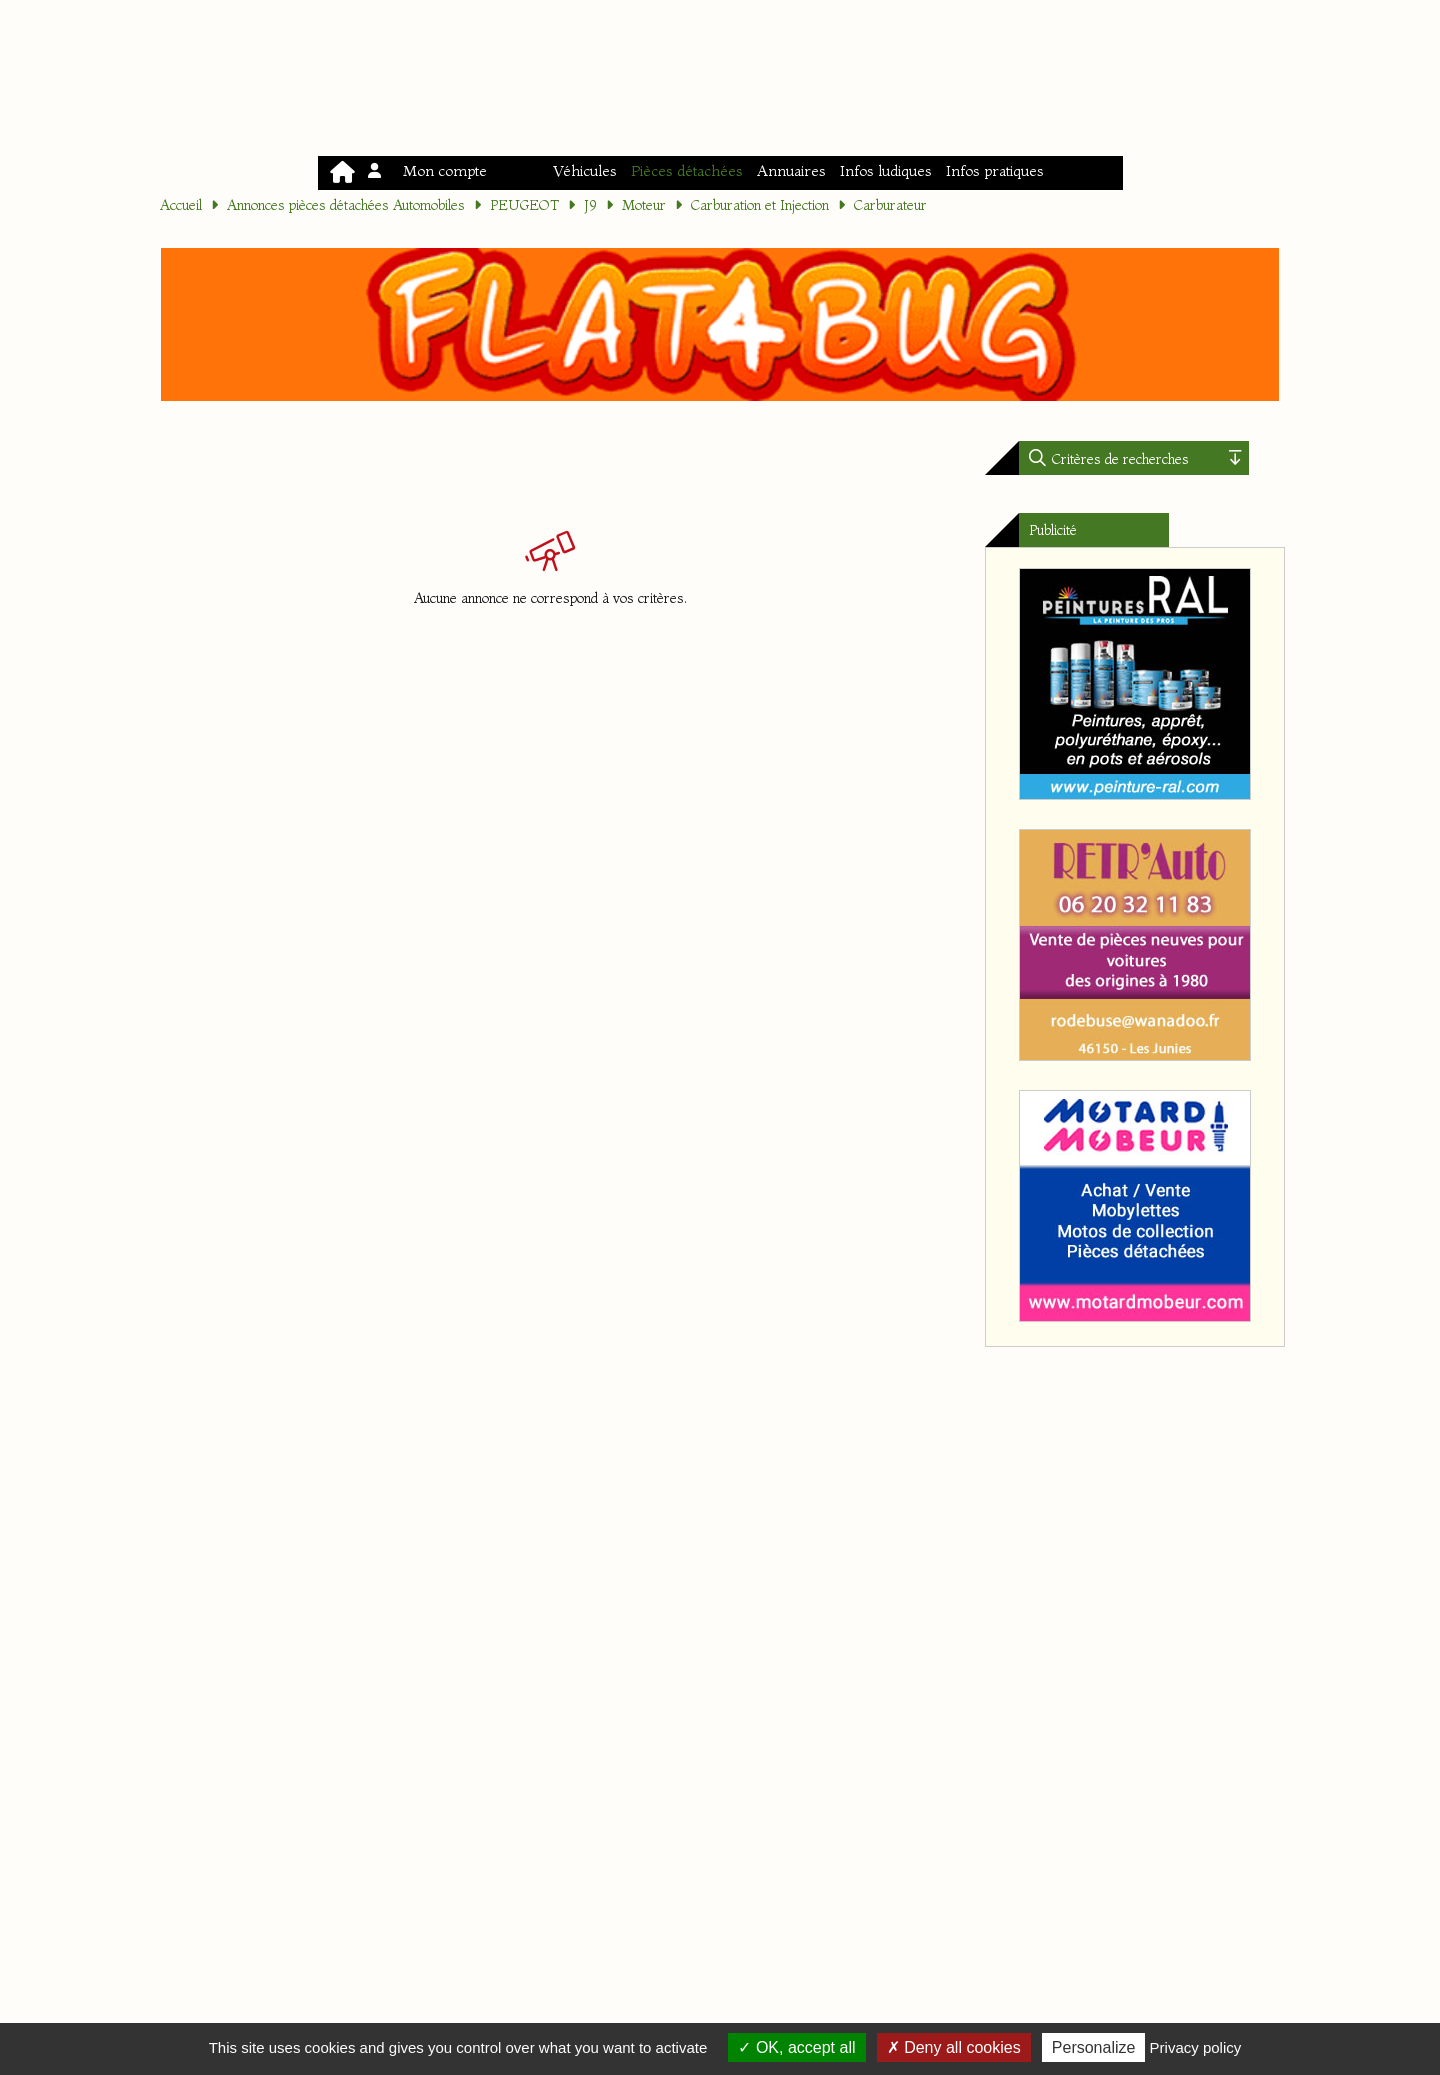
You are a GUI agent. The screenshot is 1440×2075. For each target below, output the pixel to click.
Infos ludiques (886, 170)
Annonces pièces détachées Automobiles (346, 205)
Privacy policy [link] (1196, 2047)
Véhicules (585, 170)
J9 (590, 205)
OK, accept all (796, 2047)
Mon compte (429, 170)
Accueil (181, 205)
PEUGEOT (524, 205)
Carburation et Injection (760, 205)
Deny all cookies (954, 2047)
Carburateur (890, 205)
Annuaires (791, 170)
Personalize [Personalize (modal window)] (1094, 2047)
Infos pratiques (995, 170)
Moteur (644, 205)
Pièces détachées (687, 170)
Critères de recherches (1118, 459)
